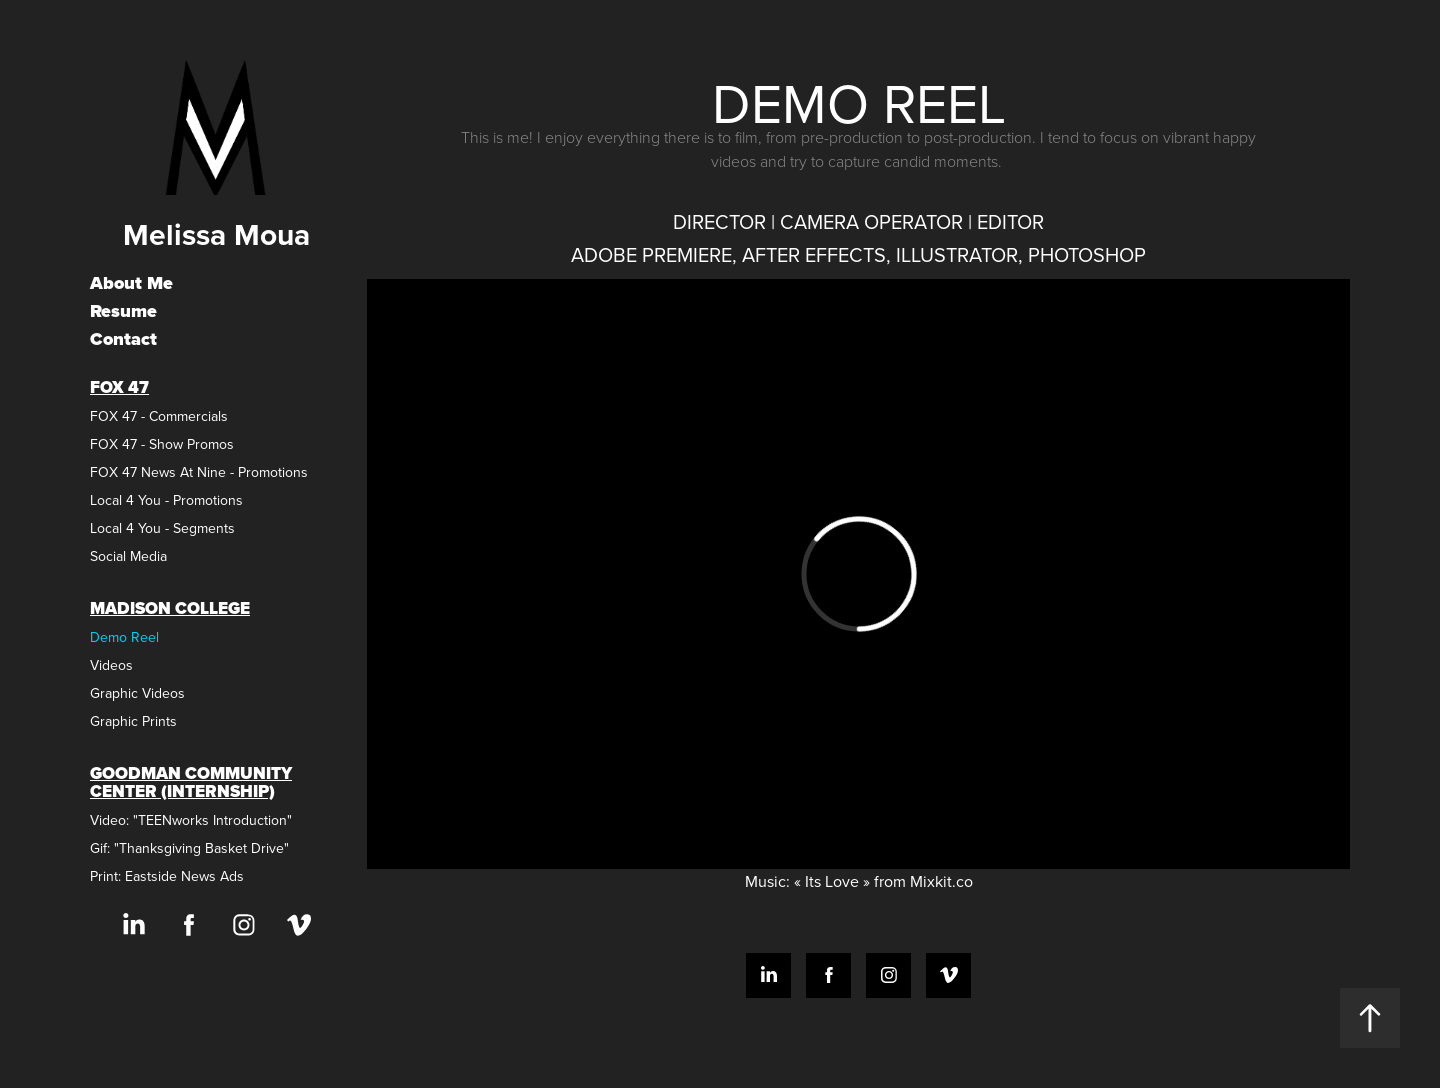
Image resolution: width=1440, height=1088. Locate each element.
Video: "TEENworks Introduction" (191, 820)
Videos (111, 665)
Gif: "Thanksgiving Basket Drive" (189, 848)
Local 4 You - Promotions (166, 500)
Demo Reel (124, 637)
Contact (123, 339)
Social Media (128, 556)
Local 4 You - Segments (162, 528)
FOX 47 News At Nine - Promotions (199, 472)
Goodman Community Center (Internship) (191, 782)
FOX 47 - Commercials (159, 416)
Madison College (170, 608)
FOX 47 (119, 387)
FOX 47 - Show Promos (162, 444)
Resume (123, 311)
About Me (131, 283)
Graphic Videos (137, 693)
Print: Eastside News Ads (167, 876)
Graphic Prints (133, 721)
